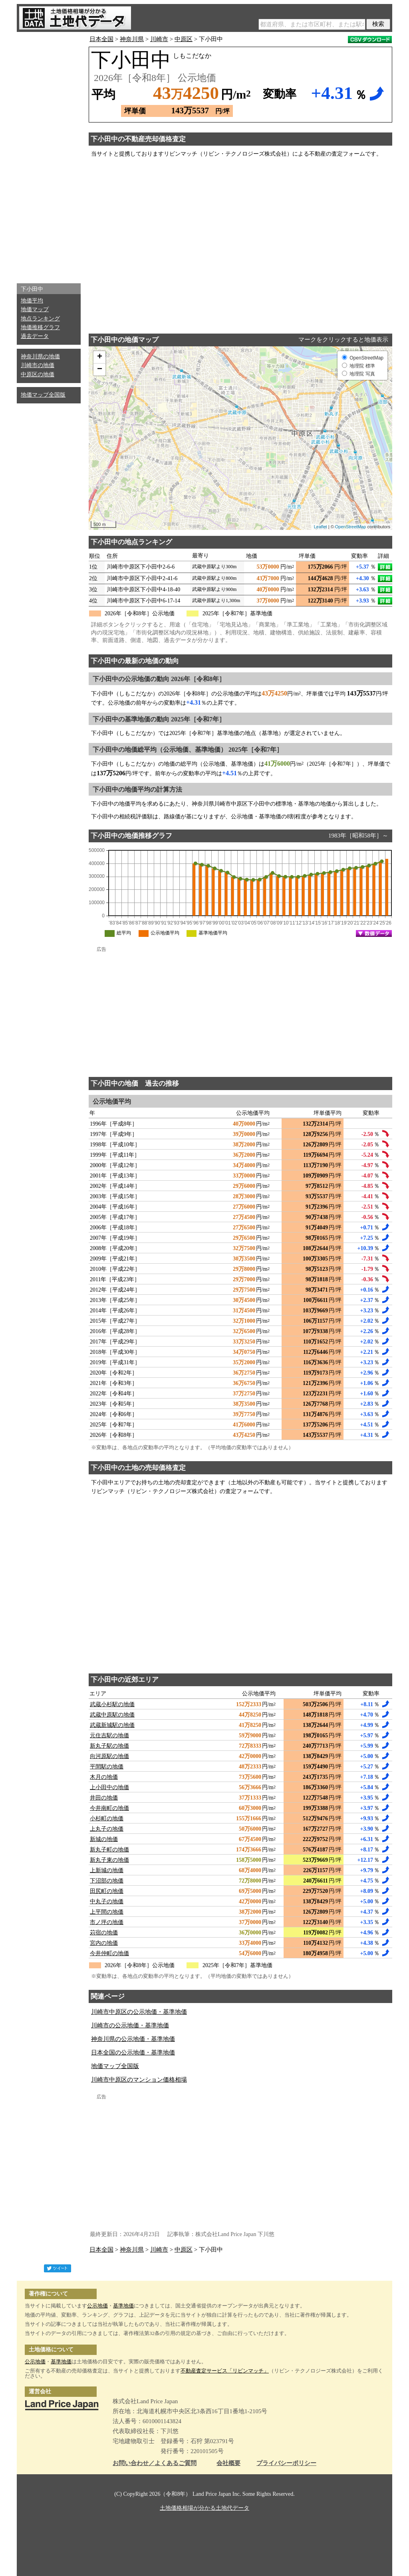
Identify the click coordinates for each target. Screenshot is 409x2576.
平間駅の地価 (106, 1767)
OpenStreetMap (350, 526)
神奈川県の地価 (40, 357)
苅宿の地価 (104, 1933)
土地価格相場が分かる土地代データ (204, 2508)
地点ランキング (40, 319)
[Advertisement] (49, 155)
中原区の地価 (37, 374)
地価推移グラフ (40, 327)
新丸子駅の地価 (109, 1746)
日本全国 (101, 39)
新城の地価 (104, 1839)
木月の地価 (104, 1777)
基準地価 (123, 2306)
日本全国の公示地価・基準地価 (133, 2052)
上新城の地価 (106, 1870)
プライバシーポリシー (286, 2463)
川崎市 (159, 39)
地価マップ (35, 309)
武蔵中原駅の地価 (112, 1715)
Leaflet (320, 526)
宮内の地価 (104, 1943)
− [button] (99, 369)
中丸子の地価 (106, 1901)
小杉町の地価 (106, 1818)
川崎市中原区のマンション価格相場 (139, 2079)
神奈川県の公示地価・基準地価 (133, 2039)
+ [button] (99, 357)
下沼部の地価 (106, 1881)
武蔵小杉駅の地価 (112, 1704)
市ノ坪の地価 (106, 1922)
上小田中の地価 (109, 1787)
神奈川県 (132, 39)
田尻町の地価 (106, 1891)
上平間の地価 (106, 1912)
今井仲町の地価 (109, 1953)
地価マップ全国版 (43, 395)
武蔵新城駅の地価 (112, 1725)
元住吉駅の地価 (109, 1735)
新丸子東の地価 (109, 1860)
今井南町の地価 (109, 1808)
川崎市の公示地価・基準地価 (130, 2025)
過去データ (35, 336)
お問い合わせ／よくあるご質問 (155, 2463)
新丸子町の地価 (109, 1850)
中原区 (184, 39)
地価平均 (32, 301)
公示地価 (97, 2306)
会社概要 (228, 2463)
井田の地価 (104, 1798)
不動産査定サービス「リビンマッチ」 (225, 2371)
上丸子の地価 (106, 1829)
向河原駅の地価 (109, 1756)
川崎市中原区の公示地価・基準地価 (139, 2012)
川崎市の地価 (37, 365)
